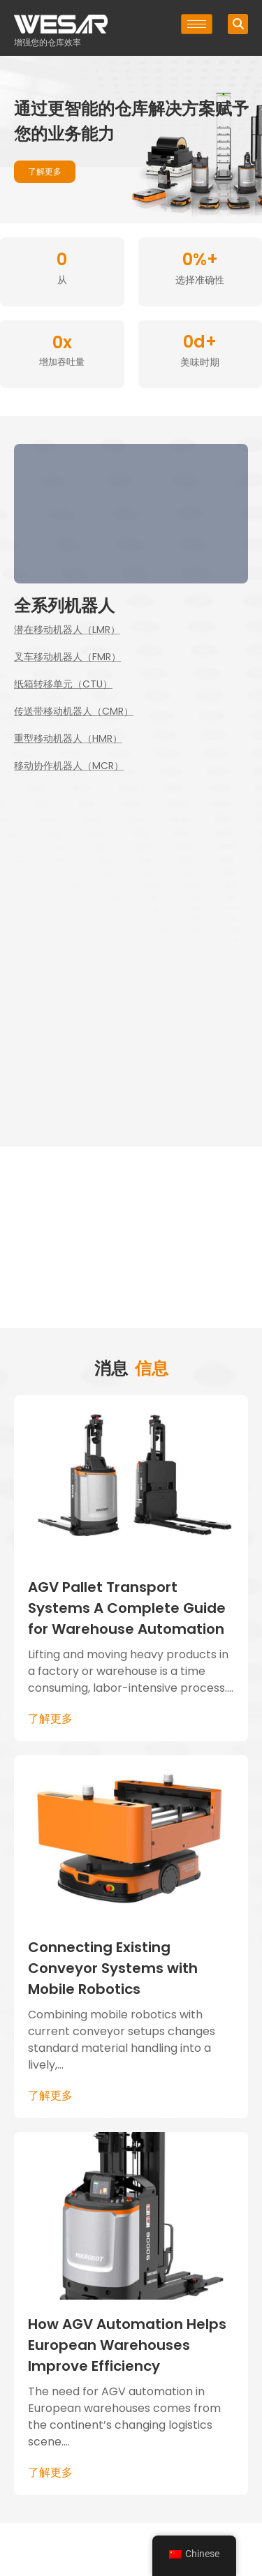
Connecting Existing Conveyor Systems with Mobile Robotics (113, 1968)
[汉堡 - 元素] (196, 24)
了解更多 (50, 1719)
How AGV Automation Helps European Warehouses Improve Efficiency (127, 2345)
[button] (238, 24)
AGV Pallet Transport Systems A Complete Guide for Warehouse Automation (127, 1608)
